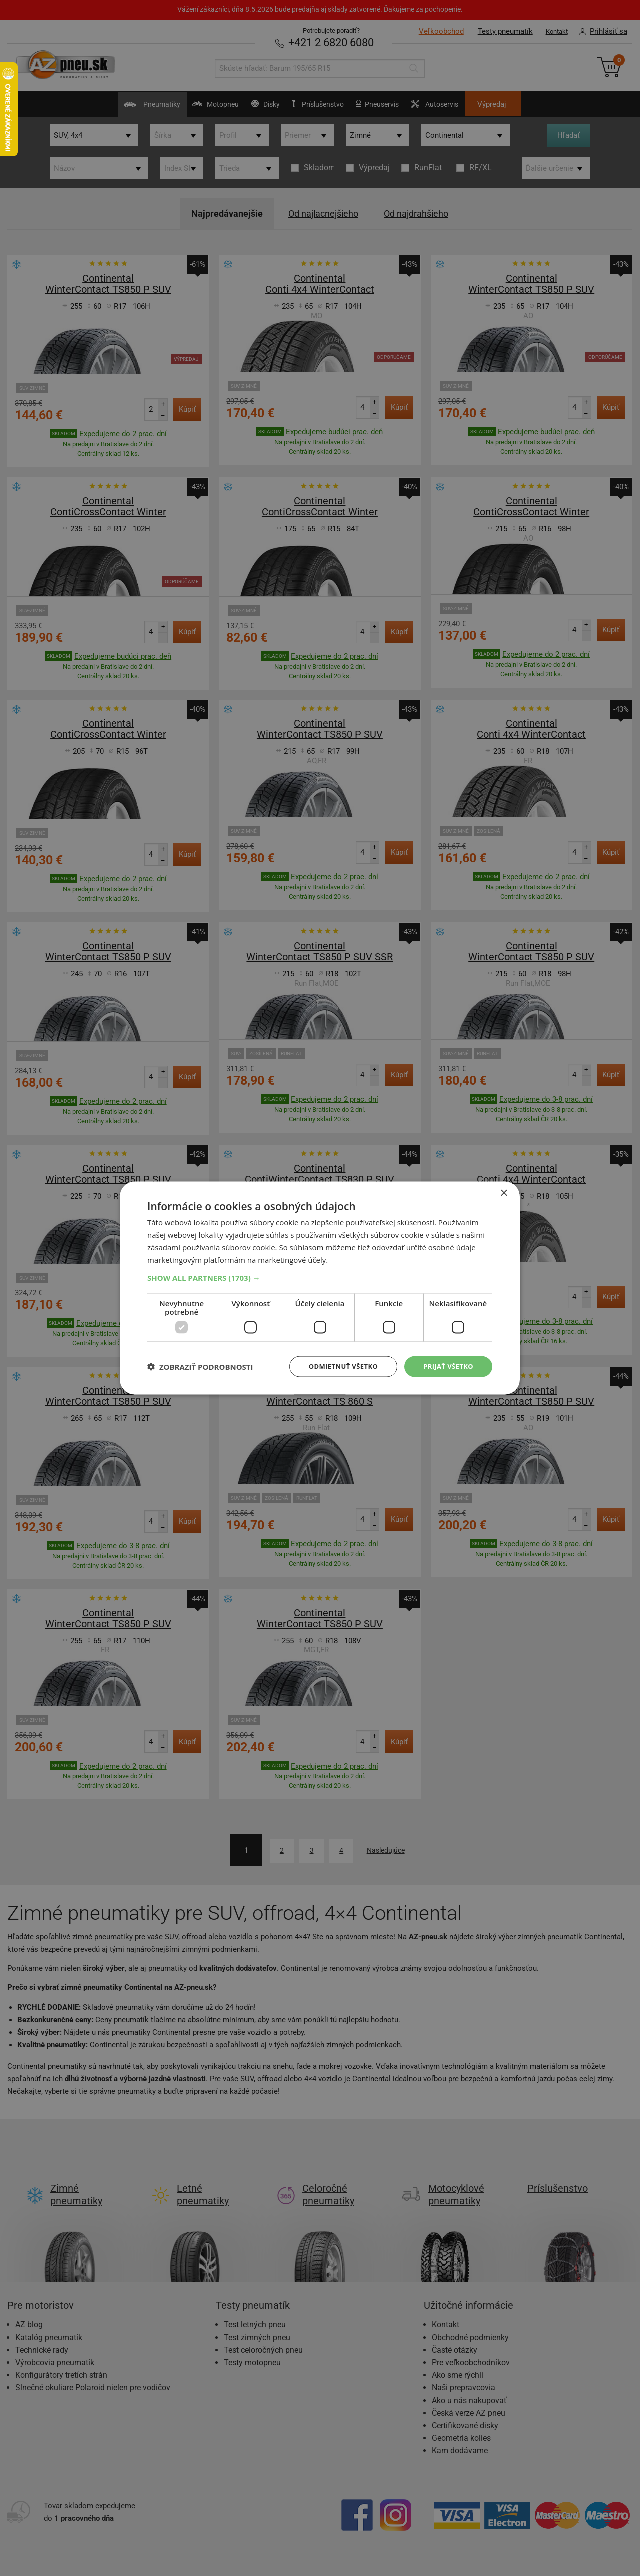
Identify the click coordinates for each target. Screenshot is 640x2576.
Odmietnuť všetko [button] (337, 1366)
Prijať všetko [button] (447, 1366)
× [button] (504, 1192)
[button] (320, 1276)
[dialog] (320, 1288)
